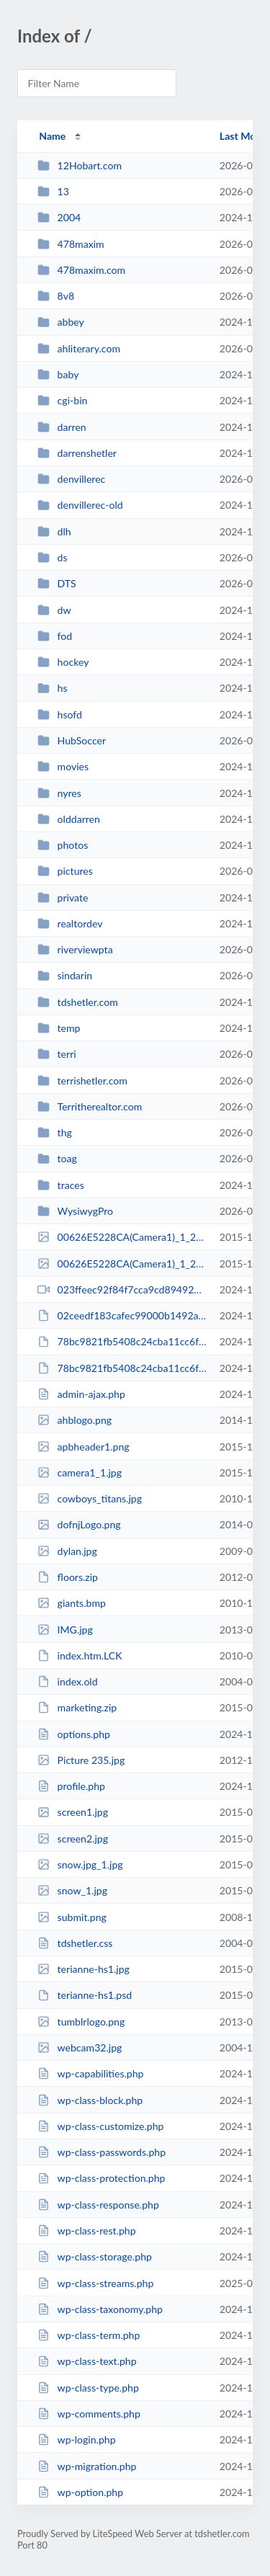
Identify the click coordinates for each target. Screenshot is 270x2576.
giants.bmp (71, 1603)
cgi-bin (62, 400)
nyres (59, 793)
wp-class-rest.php (86, 2230)
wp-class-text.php (86, 2361)
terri (56, 1054)
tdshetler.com (77, 1002)
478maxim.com (81, 270)
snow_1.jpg (72, 1890)
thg (54, 1132)
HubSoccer (71, 740)
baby (57, 374)
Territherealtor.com (89, 1106)
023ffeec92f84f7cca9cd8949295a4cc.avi (121, 1289)
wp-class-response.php (98, 2204)
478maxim (70, 244)
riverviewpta (74, 949)
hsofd (59, 714)
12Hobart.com (79, 165)
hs (52, 688)
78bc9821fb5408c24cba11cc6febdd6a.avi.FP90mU (121, 1368)
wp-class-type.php (88, 2387)
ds (52, 557)
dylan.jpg (67, 1551)
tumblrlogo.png (81, 2021)
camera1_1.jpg (79, 1472)
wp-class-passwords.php (101, 2152)
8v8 (55, 296)
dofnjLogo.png (78, 1524)
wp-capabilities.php (90, 2073)
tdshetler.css (74, 1943)
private (62, 897)
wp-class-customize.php (100, 2126)
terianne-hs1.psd (84, 1995)
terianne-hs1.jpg (83, 1969)
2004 (59, 217)
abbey (60, 322)
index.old (67, 1681)
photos (62, 845)
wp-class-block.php (90, 2100)
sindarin (64, 975)
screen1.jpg (72, 1812)
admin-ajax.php (81, 1394)
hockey (63, 662)
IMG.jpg (65, 1629)
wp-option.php (80, 2492)
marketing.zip (77, 1707)
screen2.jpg (72, 1838)
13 (53, 191)
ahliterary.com (78, 348)
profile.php (71, 1786)
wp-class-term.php (88, 2335)
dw (54, 610)
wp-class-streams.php (95, 2283)
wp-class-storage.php (94, 2256)
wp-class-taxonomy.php (100, 2309)
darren (61, 427)
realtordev (69, 923)
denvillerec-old (79, 505)
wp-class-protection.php (101, 2178)
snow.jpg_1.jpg (79, 1864)
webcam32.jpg (79, 2047)
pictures (65, 871)
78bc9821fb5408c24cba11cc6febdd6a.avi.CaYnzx (121, 1341)
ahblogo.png (74, 1420)
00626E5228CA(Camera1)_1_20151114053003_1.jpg (121, 1263)
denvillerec (71, 479)
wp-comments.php (88, 2413)
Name (52, 136)
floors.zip (67, 1577)
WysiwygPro (75, 1211)
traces (60, 1185)
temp (58, 1028)
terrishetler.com (82, 1080)
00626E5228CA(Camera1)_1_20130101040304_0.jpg (121, 1237)
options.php (73, 1734)
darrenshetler (77, 453)
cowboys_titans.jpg (89, 1498)
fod (54, 636)
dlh (54, 531)
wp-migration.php (86, 2466)
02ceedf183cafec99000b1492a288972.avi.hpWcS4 (121, 1315)
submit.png (72, 1917)
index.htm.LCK (79, 1655)
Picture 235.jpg (81, 1760)
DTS (56, 583)
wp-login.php (76, 2439)
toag (57, 1158)
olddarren (68, 819)
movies (63, 766)
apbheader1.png (83, 1446)
